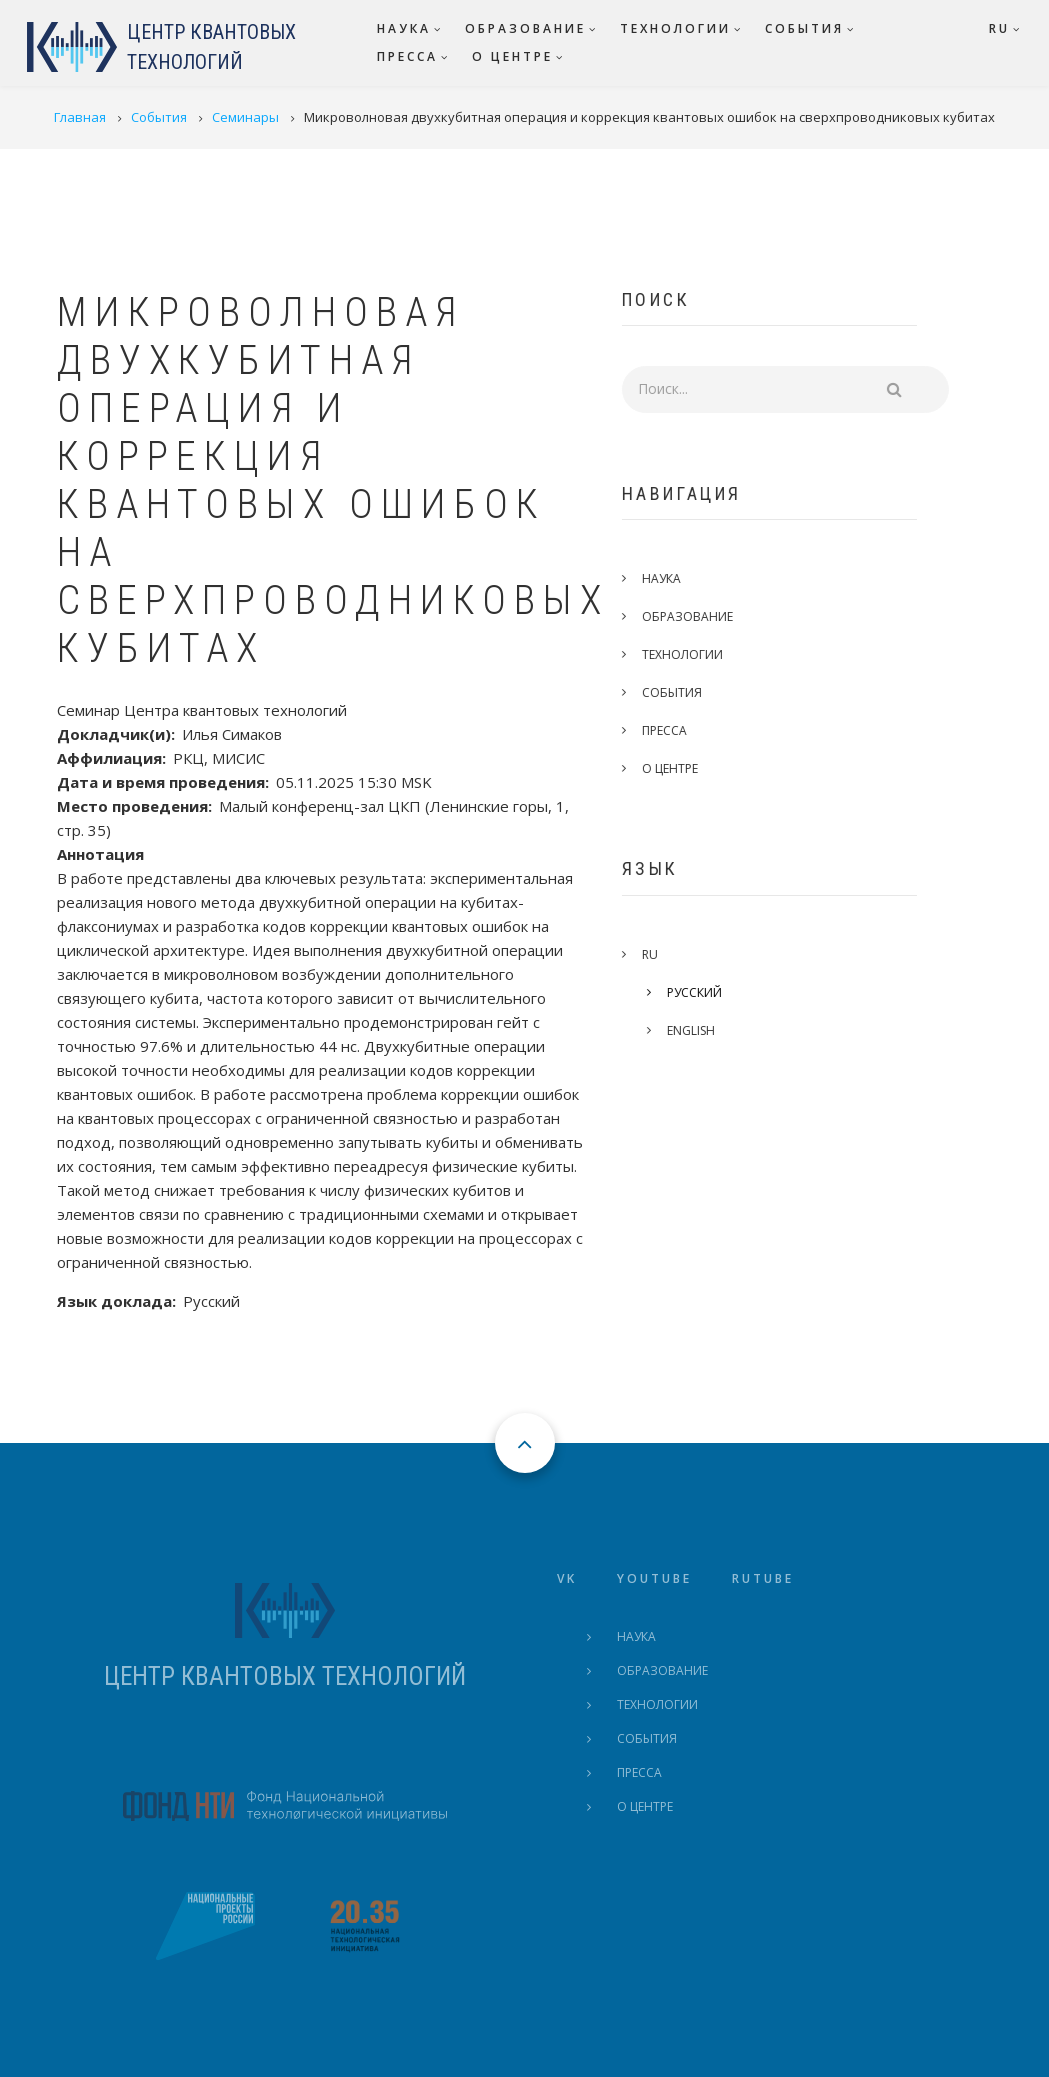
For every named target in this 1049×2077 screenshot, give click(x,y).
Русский (708, 992)
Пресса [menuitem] (407, 56)
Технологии (696, 654)
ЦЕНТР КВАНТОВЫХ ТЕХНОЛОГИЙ (285, 1676)
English (705, 1030)
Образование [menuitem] (525, 28)
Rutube (763, 1578)
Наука (675, 578)
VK (567, 1578)
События (686, 692)
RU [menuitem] (999, 28)
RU (664, 954)
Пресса (678, 730)
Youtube (654, 1578)
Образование (701, 616)
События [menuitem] (804, 28)
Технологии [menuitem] (675, 28)
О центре (684, 768)
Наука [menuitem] (404, 28)
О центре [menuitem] (512, 56)
